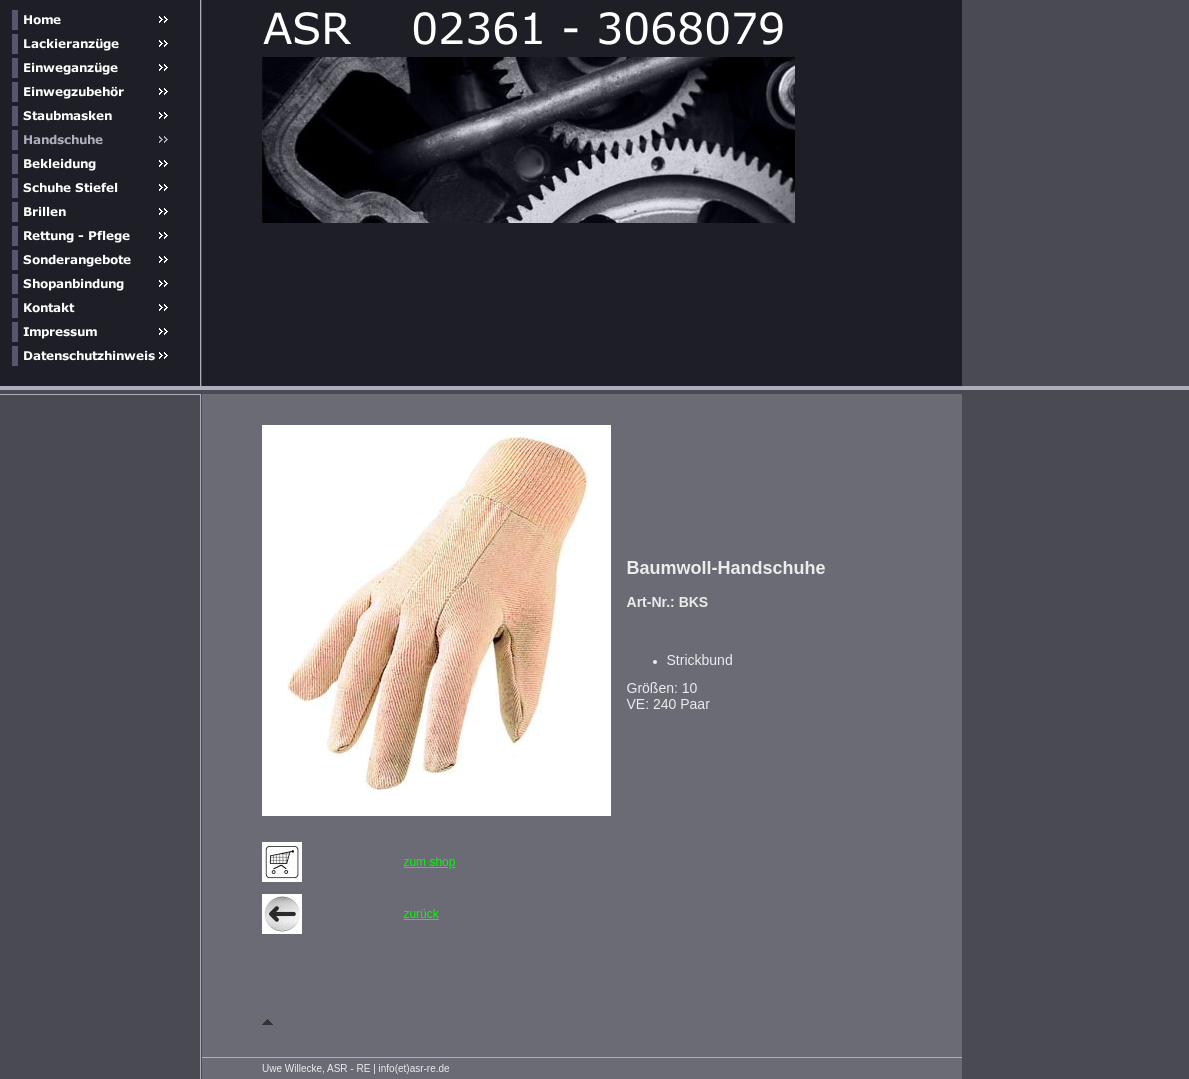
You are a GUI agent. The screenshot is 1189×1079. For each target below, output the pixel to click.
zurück (420, 914)
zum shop (429, 862)
